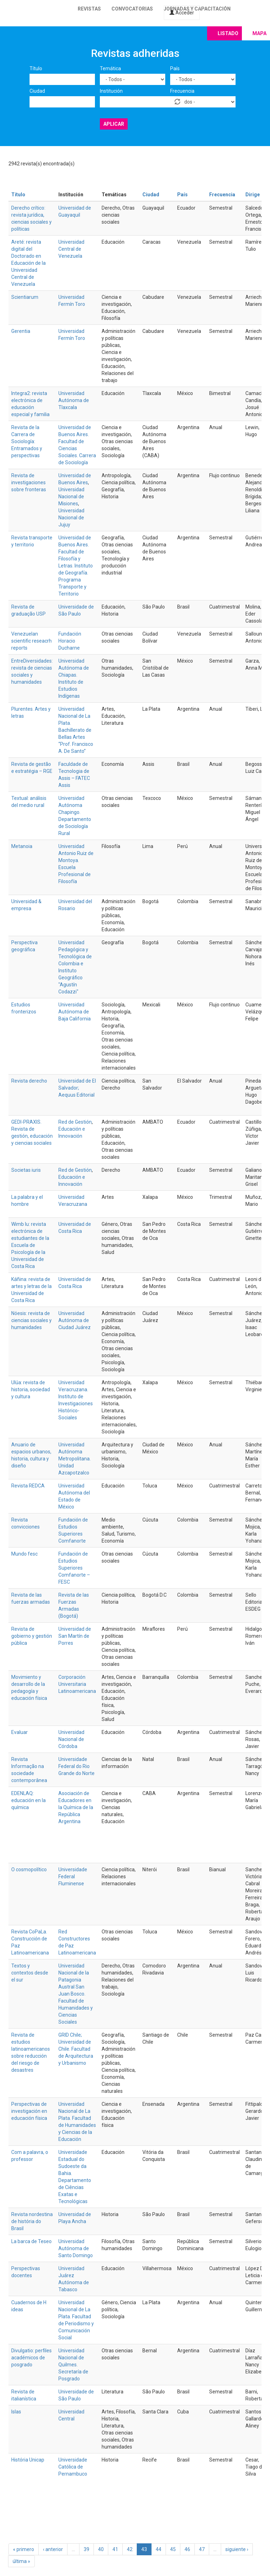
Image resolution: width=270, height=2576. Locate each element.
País (175, 68)
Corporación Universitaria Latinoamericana (77, 1684)
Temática (110, 68)
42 (130, 2549)
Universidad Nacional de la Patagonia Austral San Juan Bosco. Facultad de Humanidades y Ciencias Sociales (75, 1994)
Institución (111, 91)
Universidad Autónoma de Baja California (74, 1011)
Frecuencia (182, 91)
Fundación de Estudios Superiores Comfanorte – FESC (74, 1568)
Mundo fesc (24, 1554)
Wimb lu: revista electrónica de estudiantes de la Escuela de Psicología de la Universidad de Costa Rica (30, 1245)
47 (202, 2549)
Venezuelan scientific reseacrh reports (31, 641)
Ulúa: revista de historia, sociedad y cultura (30, 1389)
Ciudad (37, 91)
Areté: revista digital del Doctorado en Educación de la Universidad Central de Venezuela (28, 263)
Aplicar (113, 124)
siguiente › (236, 2549)
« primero (23, 2549)
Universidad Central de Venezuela (71, 249)
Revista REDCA (28, 1486)
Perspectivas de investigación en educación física (29, 2111)
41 (115, 2549)
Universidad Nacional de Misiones (71, 496)
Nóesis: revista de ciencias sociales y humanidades (31, 1320)
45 (173, 2549)
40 (101, 2549)
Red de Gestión (75, 1122)
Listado (228, 33)
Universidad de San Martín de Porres (74, 1636)
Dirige (252, 194)
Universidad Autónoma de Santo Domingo (75, 2248)
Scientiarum (24, 297)
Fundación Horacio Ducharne (69, 641)
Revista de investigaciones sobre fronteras (28, 482)
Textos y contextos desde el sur (29, 1973)
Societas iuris (26, 1170)
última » (21, 2561)
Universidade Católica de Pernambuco (72, 2467)
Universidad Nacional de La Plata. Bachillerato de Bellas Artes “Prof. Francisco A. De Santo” (75, 730)
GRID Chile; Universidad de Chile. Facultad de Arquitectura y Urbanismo (75, 2049)
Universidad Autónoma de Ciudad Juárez (74, 1320)
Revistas (89, 9)
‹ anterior (53, 2549)
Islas (16, 2411)
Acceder (181, 12)
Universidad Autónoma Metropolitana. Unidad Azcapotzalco (74, 1459)
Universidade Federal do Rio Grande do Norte (76, 1766)
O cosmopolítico (29, 1869)
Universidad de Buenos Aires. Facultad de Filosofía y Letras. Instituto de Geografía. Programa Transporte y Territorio (75, 566)
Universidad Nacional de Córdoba (71, 1739)
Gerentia (20, 331)
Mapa (259, 33)
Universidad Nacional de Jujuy (71, 517)
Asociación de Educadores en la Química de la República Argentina (75, 1807)
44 (158, 2549)
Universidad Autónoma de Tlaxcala (73, 400)
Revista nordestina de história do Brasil (32, 2221)
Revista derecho (29, 1081)
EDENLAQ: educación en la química (28, 1800)
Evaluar (19, 1732)
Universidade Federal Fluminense (72, 1876)
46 (187, 2549)
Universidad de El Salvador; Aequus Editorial (77, 1088)
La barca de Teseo (31, 2241)
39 (86, 2549)
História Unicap (27, 2460)
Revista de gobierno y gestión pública (31, 1636)
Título (36, 68)
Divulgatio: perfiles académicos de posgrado (31, 2357)
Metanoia (21, 846)
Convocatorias (132, 9)
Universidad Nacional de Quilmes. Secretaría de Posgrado (73, 2364)
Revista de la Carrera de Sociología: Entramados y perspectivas (26, 441)
